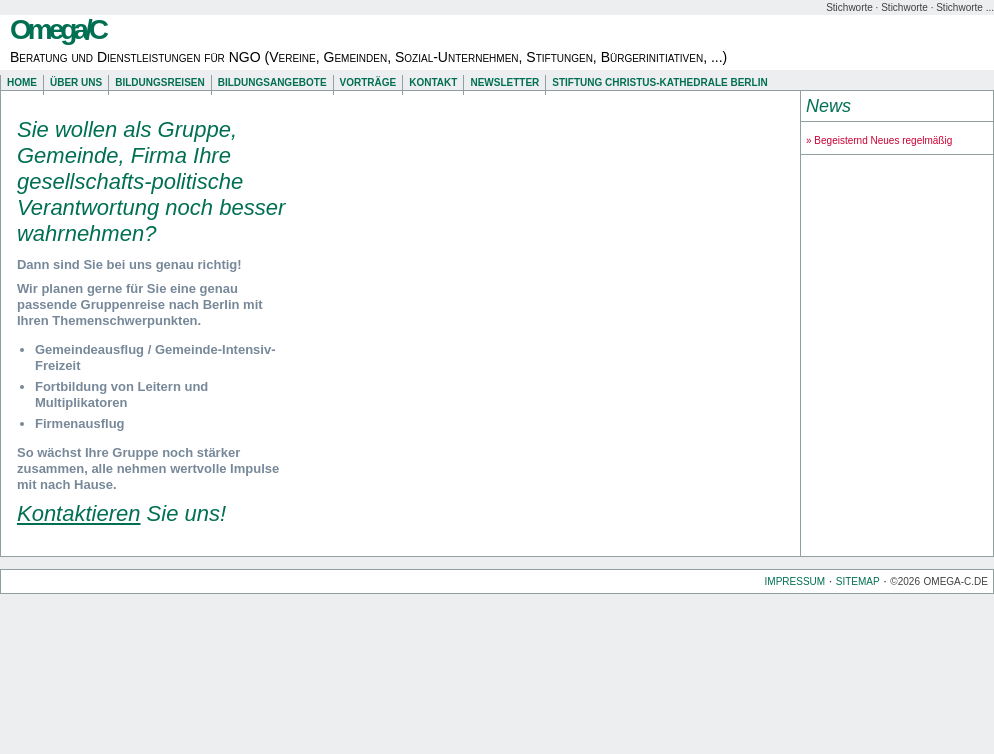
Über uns (76, 82)
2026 (909, 581)
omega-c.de (956, 581)
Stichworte (849, 7)
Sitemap (858, 581)
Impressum (795, 581)
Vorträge (368, 82)
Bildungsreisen (159, 82)
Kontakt (433, 82)
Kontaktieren (79, 513)
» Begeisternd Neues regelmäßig (879, 140)
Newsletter (504, 82)
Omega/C (57, 29)
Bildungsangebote (272, 82)
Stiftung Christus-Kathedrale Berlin (659, 82)
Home (22, 82)
